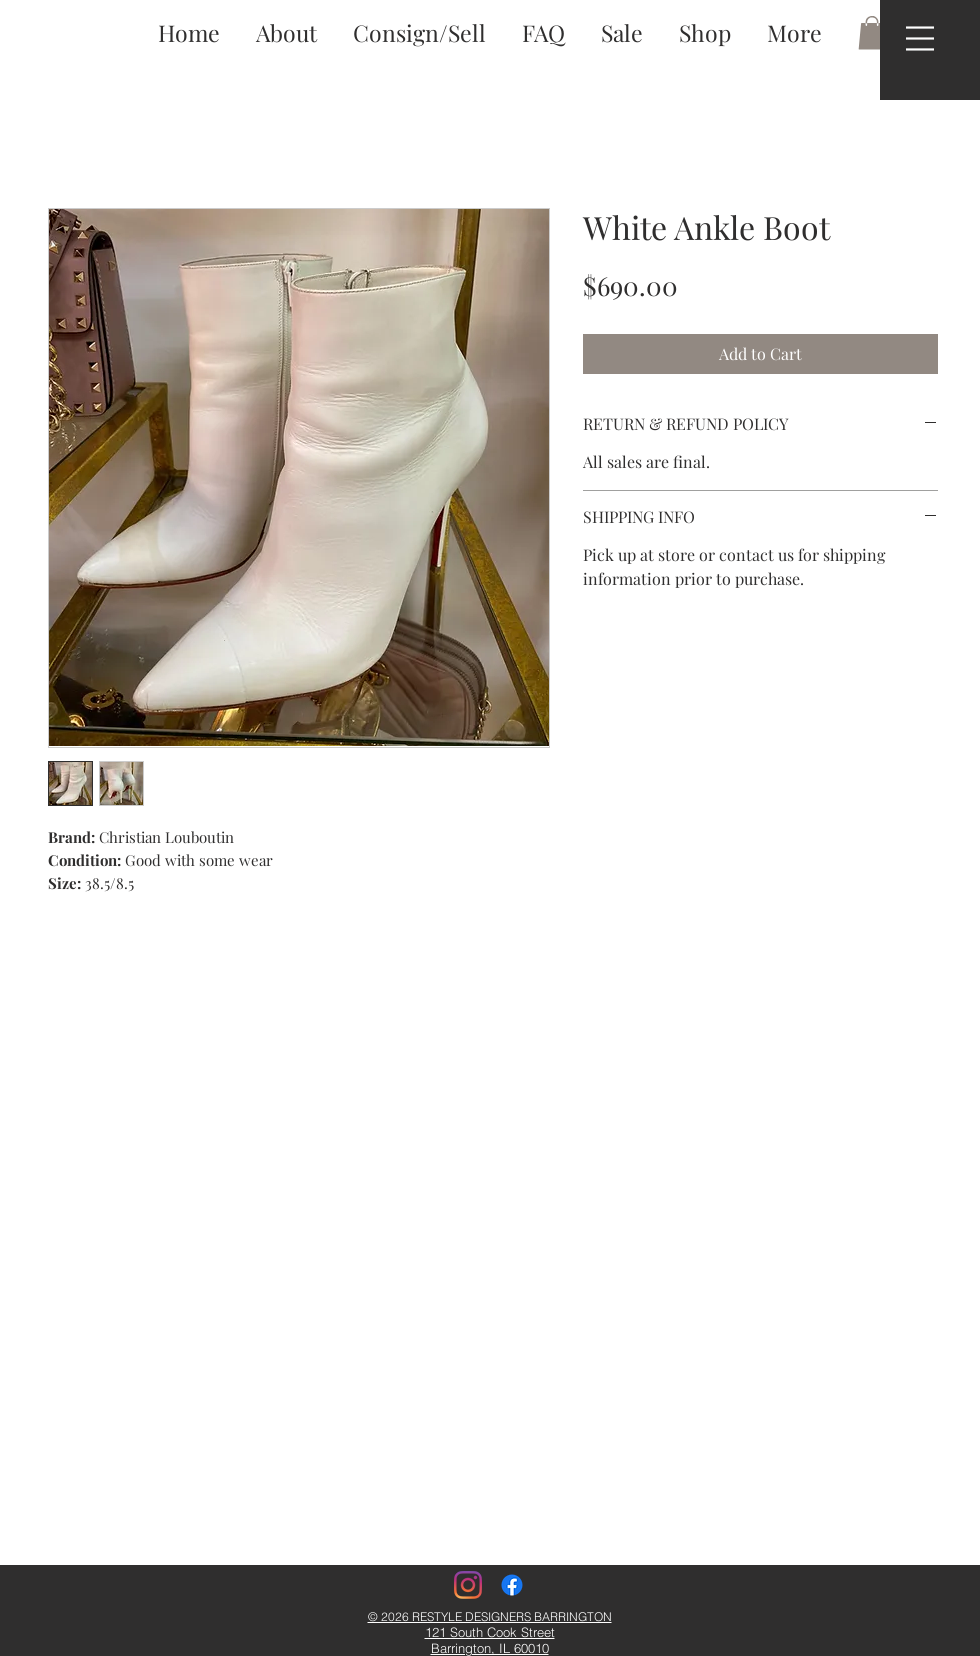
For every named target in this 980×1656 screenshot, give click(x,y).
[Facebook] (512, 1585)
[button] (920, 38)
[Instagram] (468, 1585)
